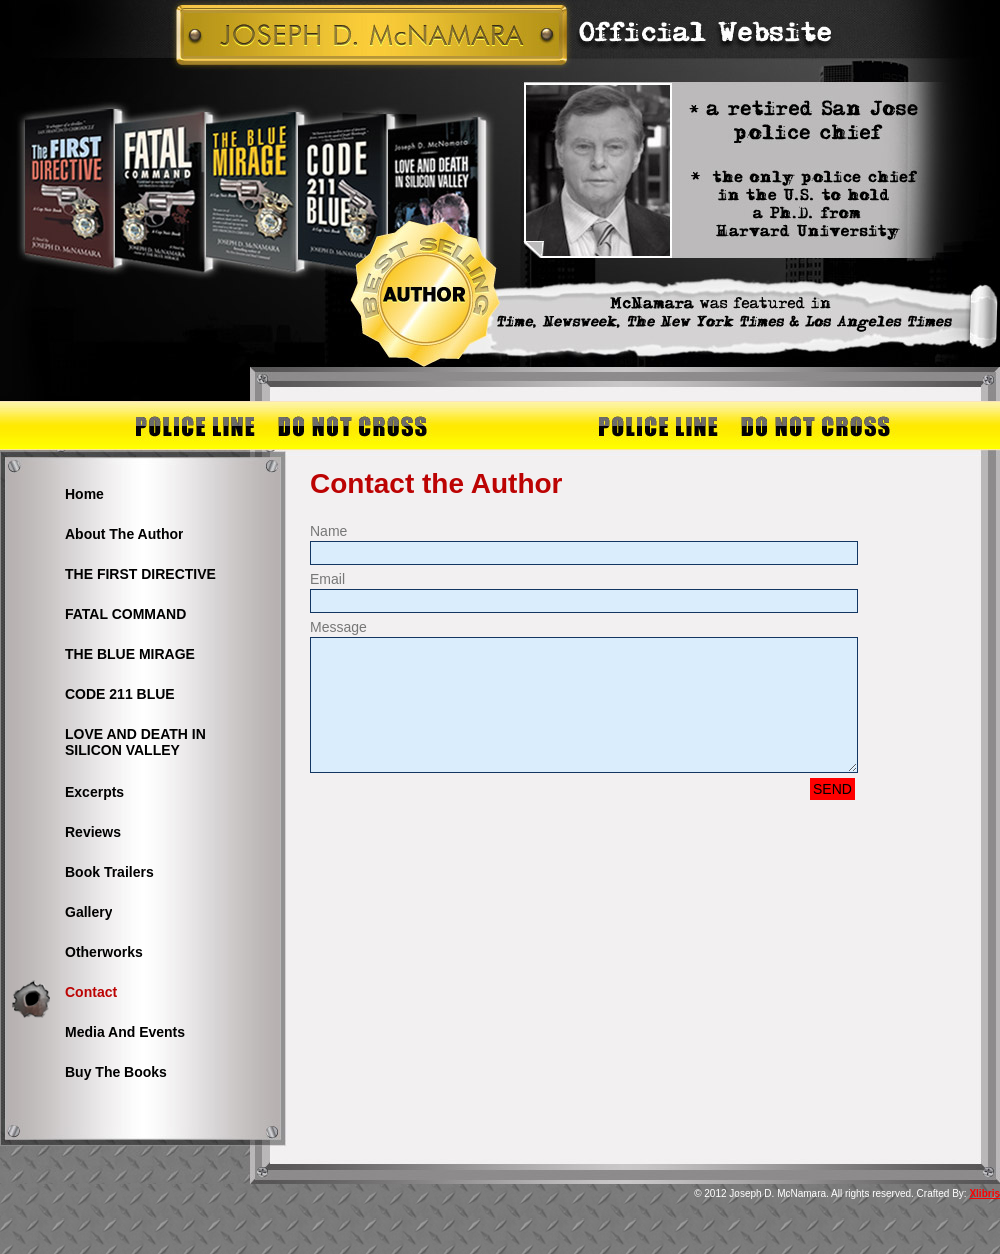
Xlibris (984, 1193)
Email (327, 579)
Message (338, 627)
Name (328, 531)
